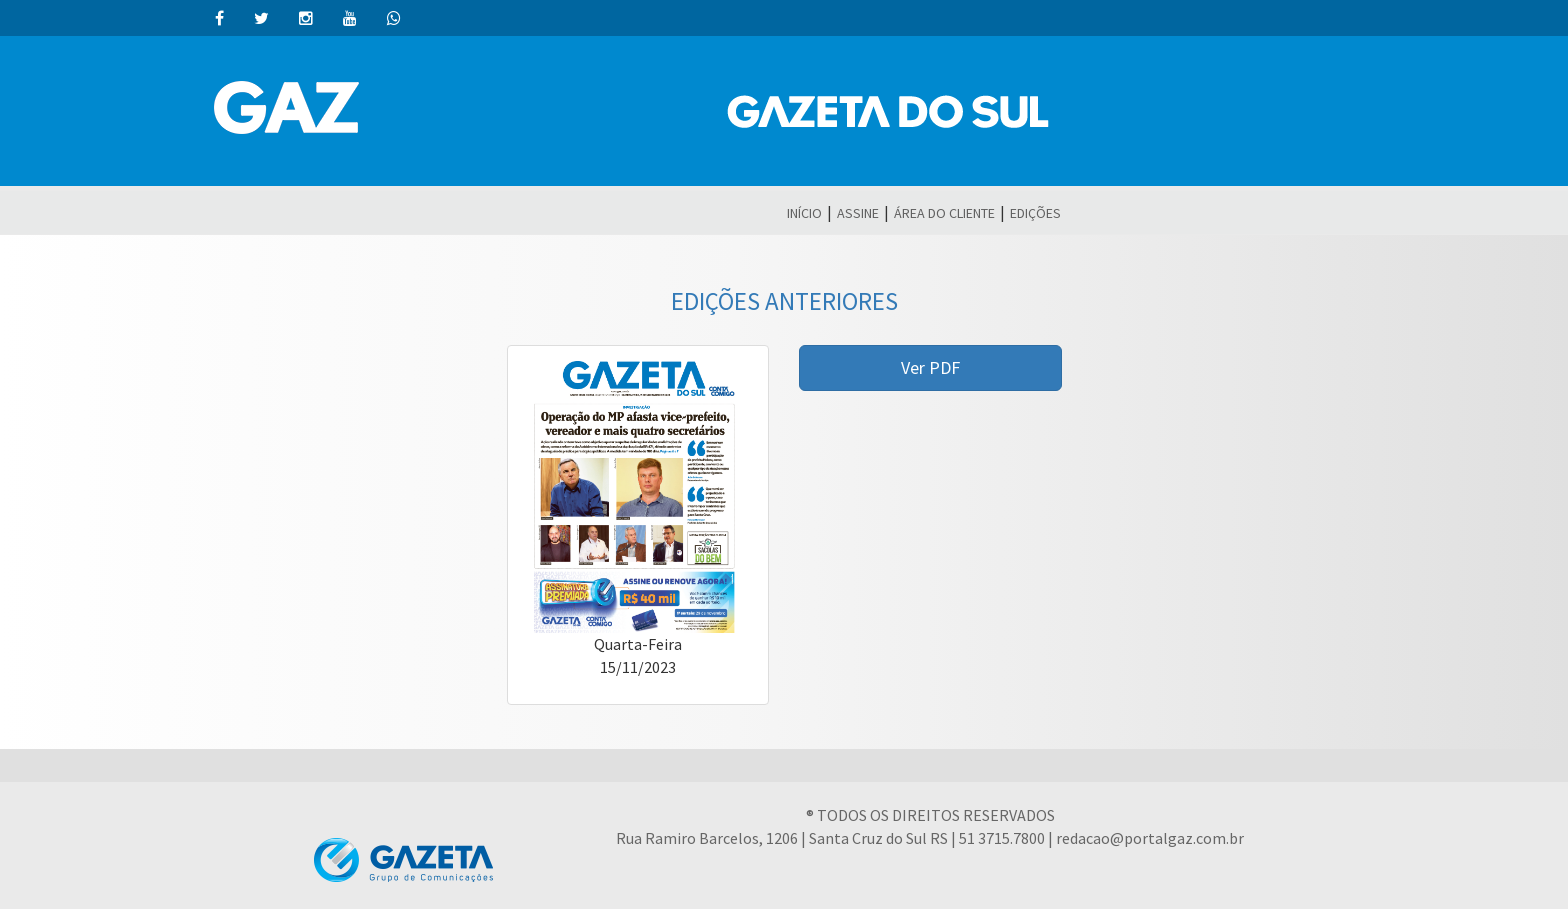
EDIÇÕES (1035, 213)
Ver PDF (930, 367)
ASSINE (858, 213)
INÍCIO (804, 213)
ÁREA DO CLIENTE (944, 213)
